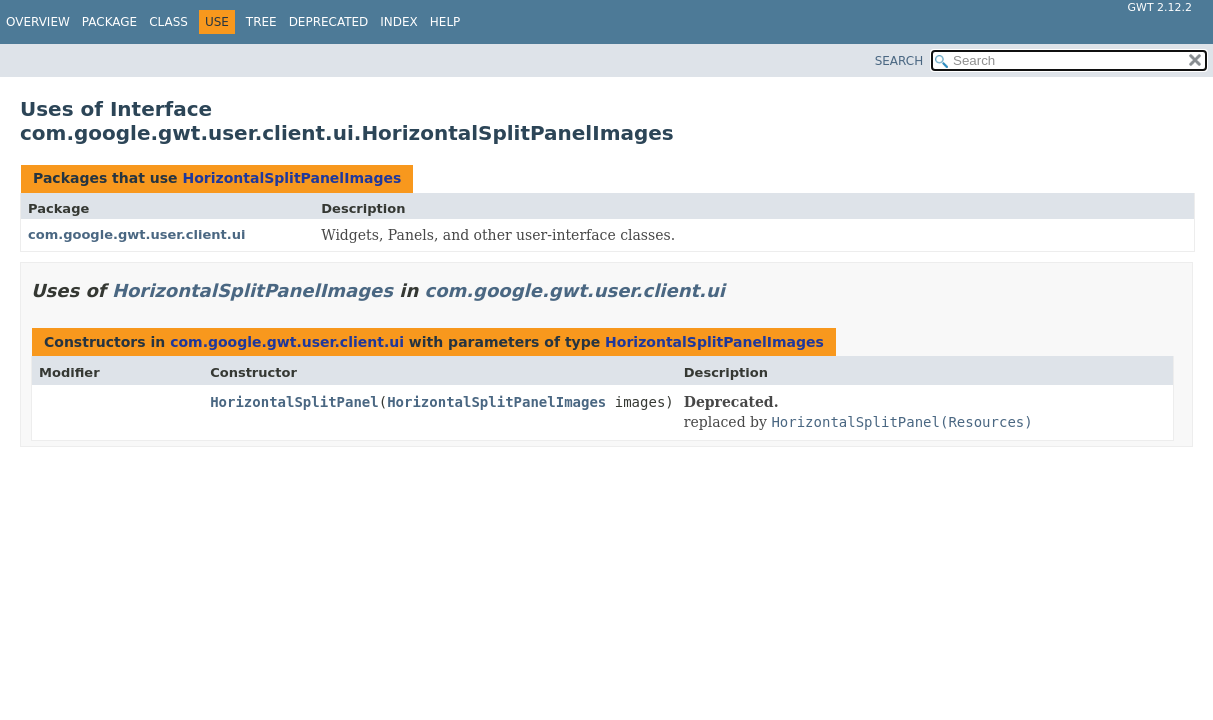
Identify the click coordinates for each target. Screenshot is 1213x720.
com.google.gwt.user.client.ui (136, 234)
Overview (38, 22)
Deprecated (329, 22)
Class (168, 22)
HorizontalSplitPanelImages (291, 178)
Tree (261, 22)
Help (445, 22)
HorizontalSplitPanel (294, 402)
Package (109, 22)
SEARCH (899, 61)
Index (399, 22)
